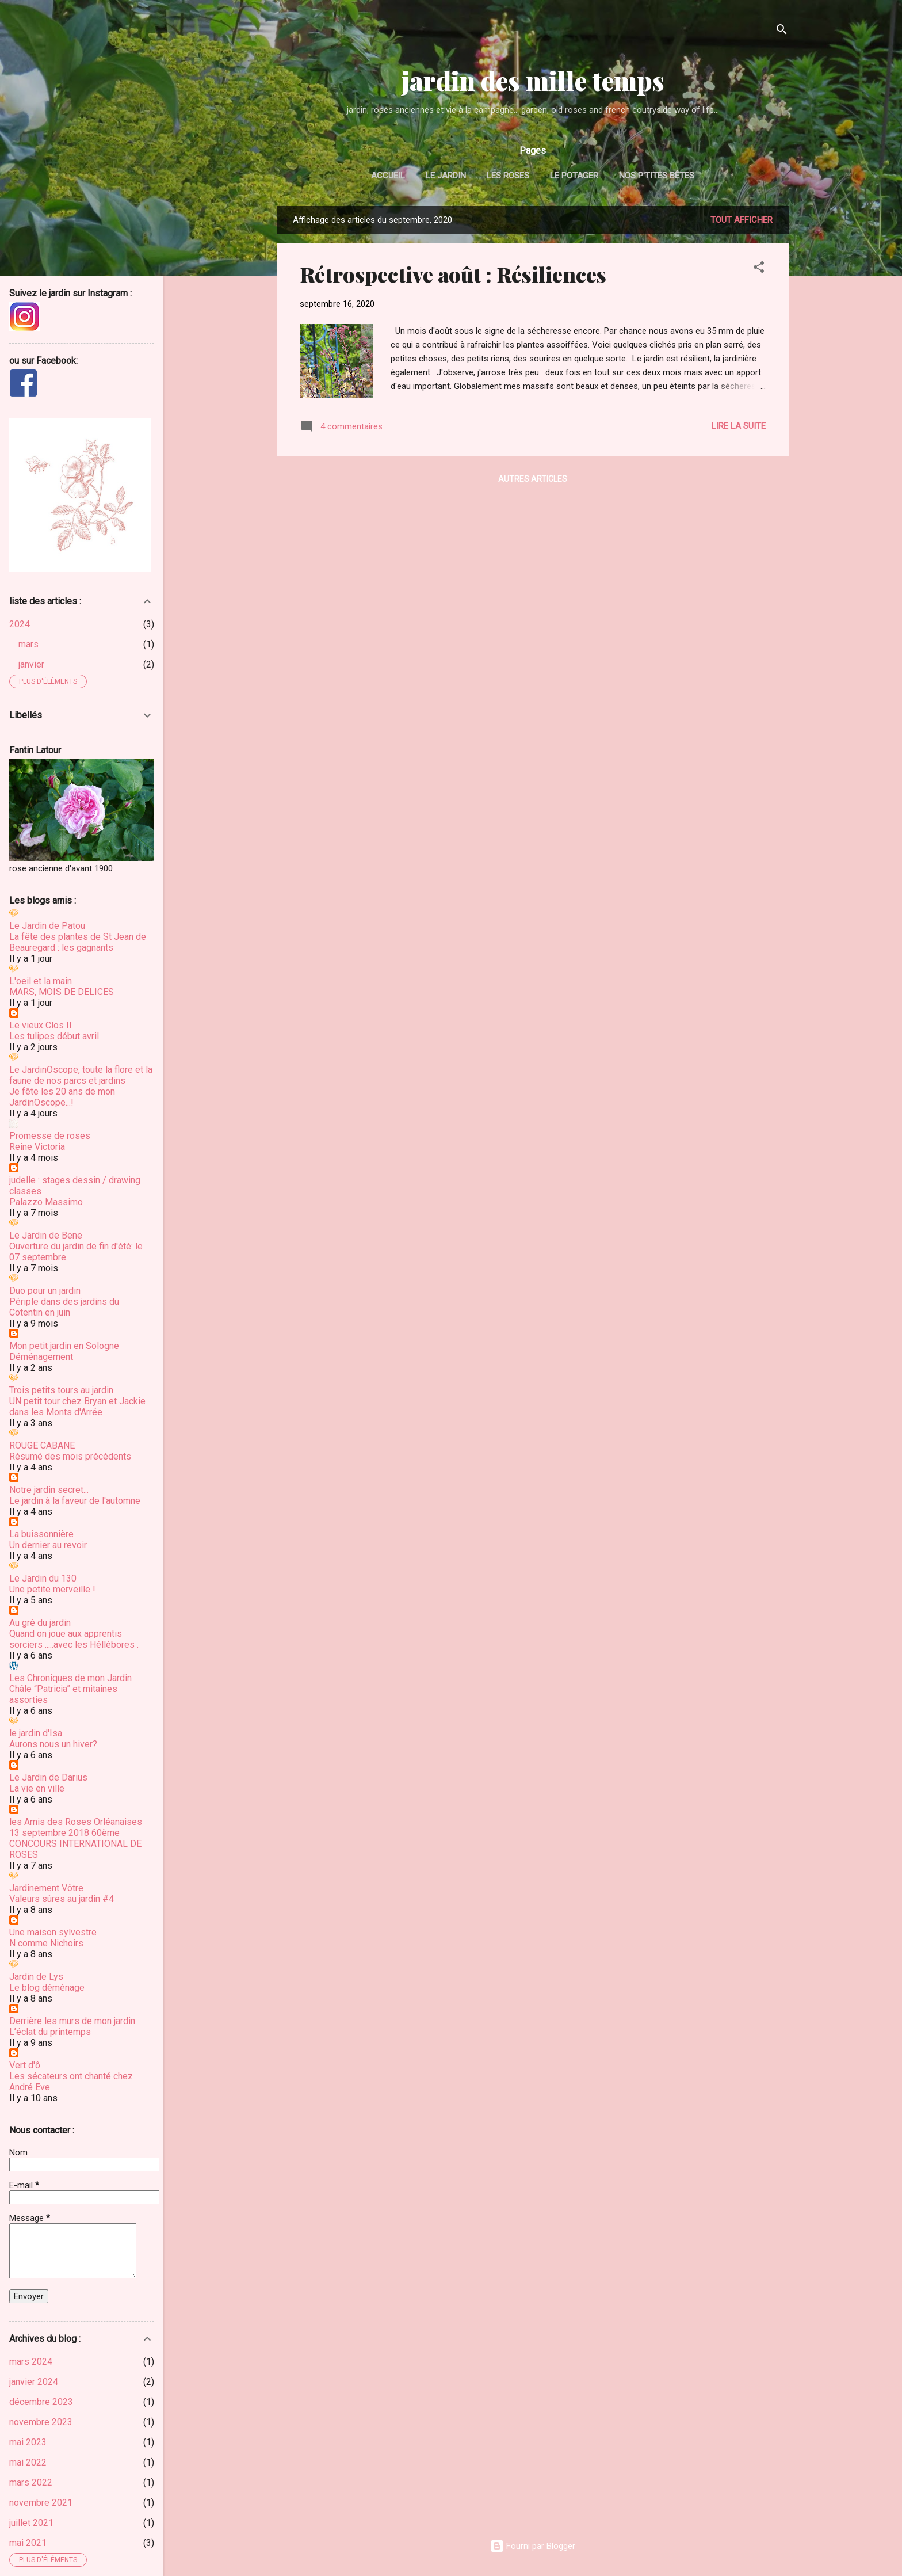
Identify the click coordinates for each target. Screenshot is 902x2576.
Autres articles (532, 478)
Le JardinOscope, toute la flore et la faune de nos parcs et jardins (80, 1075)
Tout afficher (741, 220)
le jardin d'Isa (35, 1733)
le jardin (446, 175)
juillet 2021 (31, 2522)
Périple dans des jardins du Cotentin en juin (64, 1307)
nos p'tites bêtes (656, 175)
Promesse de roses (49, 1135)
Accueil (388, 175)
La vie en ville (36, 1788)
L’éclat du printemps (50, 2031)
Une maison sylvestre (53, 1932)
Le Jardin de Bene (45, 1235)
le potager (574, 175)
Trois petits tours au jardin (61, 1390)
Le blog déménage (47, 1987)
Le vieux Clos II (40, 1025)
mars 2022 (30, 2482)
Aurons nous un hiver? (53, 1744)
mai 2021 (28, 2542)
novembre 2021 (40, 2502)
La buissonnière (41, 1534)
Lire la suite (739, 426)
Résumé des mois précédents (70, 1456)
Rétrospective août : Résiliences (453, 274)
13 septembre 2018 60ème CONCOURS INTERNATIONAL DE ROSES (75, 1843)
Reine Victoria (37, 1146)
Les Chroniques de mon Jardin (70, 1677)
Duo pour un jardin (45, 1290)
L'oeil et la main (40, 980)
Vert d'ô (24, 2065)
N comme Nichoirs (46, 1943)
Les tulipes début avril (54, 1036)
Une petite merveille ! (52, 1589)
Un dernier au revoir (48, 1544)
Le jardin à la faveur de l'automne (74, 1500)
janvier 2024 (33, 2381)
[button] (759, 269)
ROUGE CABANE (42, 1445)
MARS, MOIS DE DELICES (61, 991)
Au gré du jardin (40, 1622)
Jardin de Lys (36, 1976)
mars (28, 644)
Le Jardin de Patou (47, 925)
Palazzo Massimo (46, 1201)
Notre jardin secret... (49, 1489)
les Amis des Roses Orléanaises (75, 1821)
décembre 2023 (41, 2401)
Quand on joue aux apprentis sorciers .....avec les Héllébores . (74, 1639)
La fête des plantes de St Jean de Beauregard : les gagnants (77, 942)
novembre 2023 (40, 2422)
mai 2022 (28, 2462)
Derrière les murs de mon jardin (72, 2020)
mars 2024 (30, 2361)
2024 (19, 624)
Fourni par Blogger (532, 2546)
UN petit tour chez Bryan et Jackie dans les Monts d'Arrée (77, 1406)
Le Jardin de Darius (48, 1777)
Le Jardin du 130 (43, 1578)
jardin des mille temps (533, 80)
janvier (31, 664)
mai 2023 (28, 2442)
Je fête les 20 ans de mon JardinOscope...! (62, 1097)
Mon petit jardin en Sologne (64, 1345)
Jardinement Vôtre (46, 1888)
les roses (508, 175)
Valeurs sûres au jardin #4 (61, 1898)
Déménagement (41, 1356)
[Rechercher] (782, 31)
